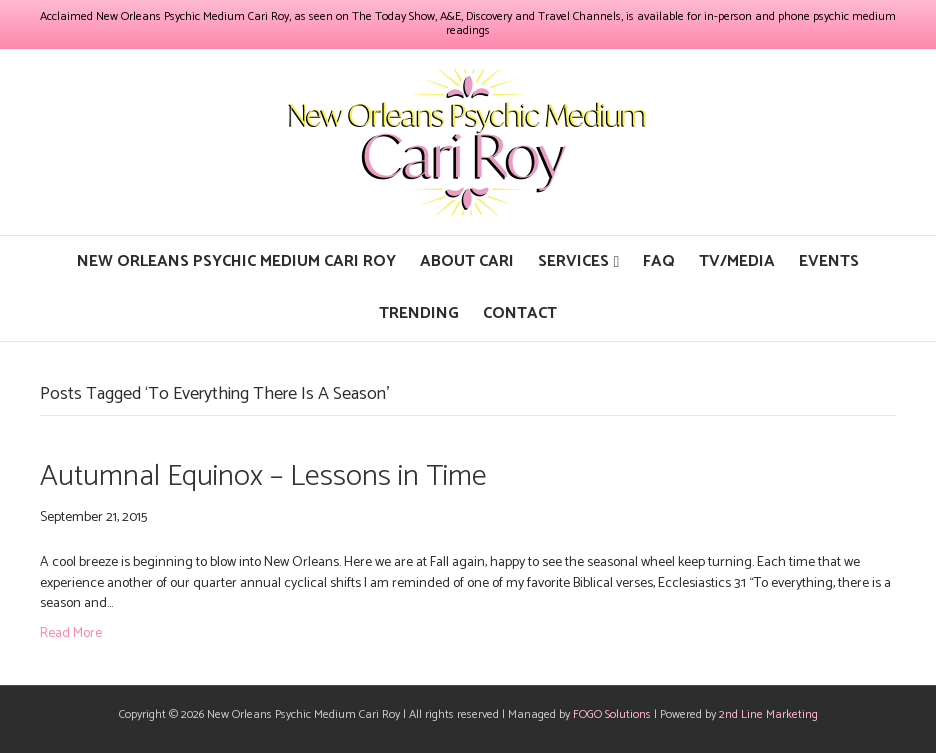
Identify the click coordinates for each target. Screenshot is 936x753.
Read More (71, 633)
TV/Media (737, 261)
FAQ (659, 261)
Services (573, 261)
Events (829, 261)
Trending (419, 313)
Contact (520, 313)
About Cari (467, 261)
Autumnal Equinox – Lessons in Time (263, 476)
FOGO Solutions (612, 714)
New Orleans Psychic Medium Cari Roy (236, 261)
